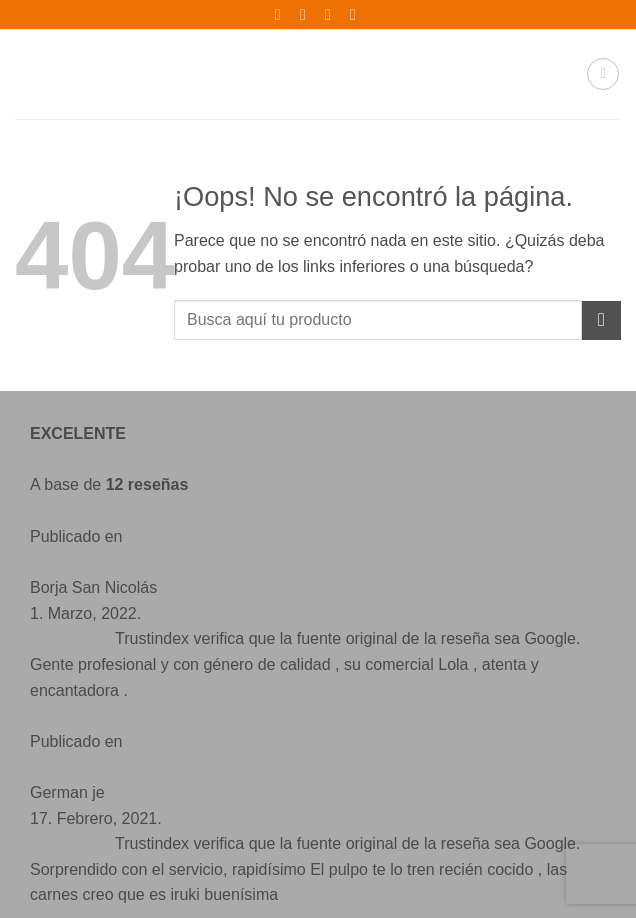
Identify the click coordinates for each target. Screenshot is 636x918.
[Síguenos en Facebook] (65, 776)
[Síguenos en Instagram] (106, 776)
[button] (603, 74)
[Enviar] (601, 320)
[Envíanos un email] (146, 776)
